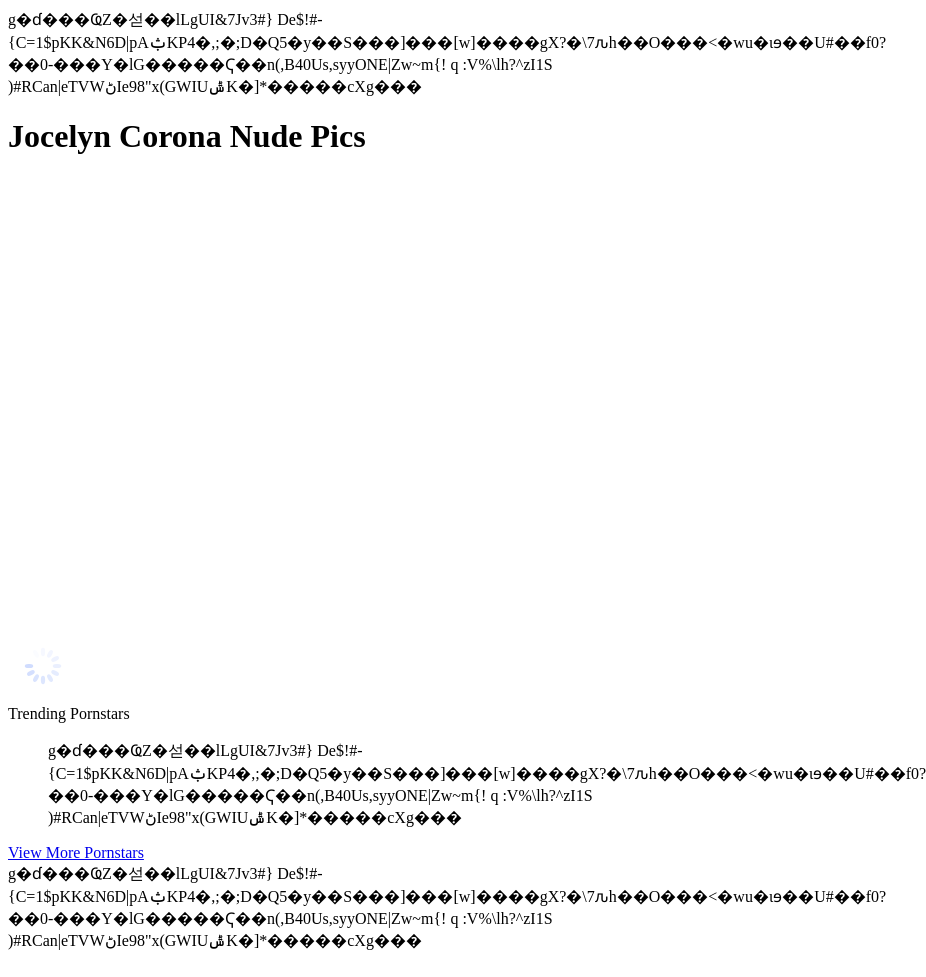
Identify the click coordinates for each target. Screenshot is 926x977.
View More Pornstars (76, 852)
